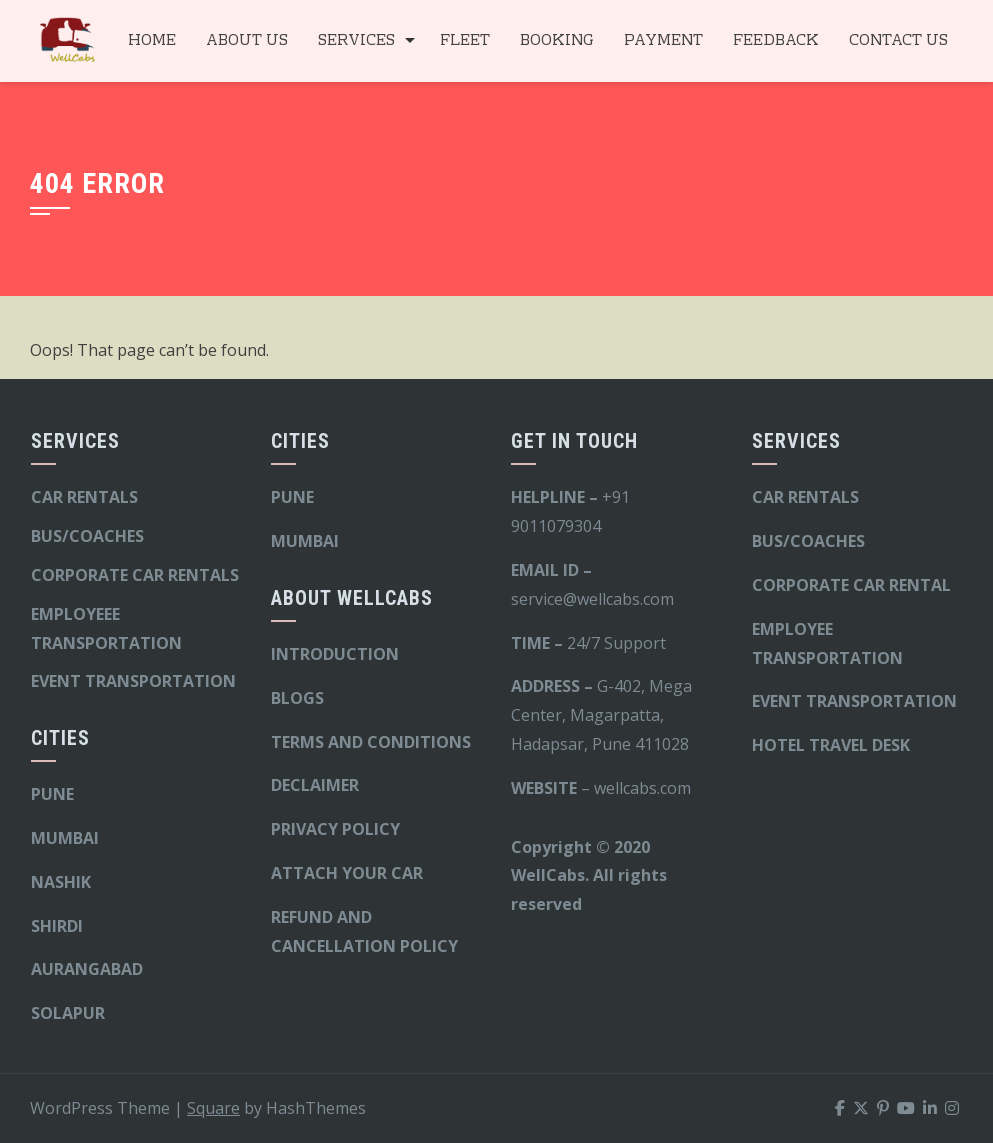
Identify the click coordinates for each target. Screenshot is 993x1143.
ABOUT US (247, 41)
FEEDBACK (776, 41)
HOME (152, 41)
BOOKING (557, 41)
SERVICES (356, 41)
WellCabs (548, 875)
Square (213, 1108)
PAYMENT (663, 41)
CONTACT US (898, 41)
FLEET (465, 41)
